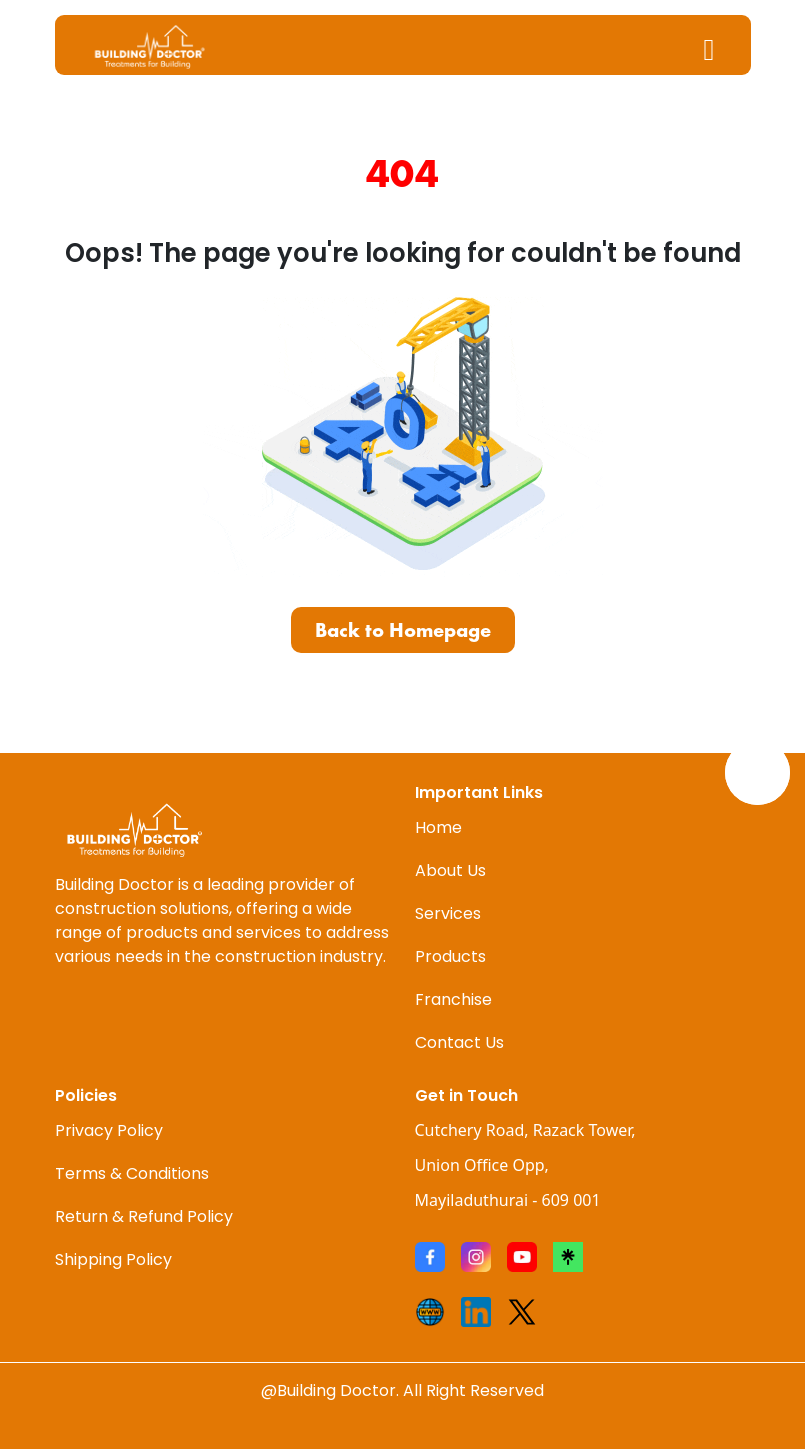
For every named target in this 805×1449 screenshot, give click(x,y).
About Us (450, 870)
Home (438, 827)
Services (448, 913)
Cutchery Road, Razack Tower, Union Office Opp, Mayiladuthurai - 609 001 (525, 1165)
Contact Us (459, 1042)
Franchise (453, 999)
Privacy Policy (109, 1130)
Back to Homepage (403, 630)
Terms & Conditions (132, 1173)
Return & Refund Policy (144, 1216)
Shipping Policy (113, 1259)
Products (450, 956)
